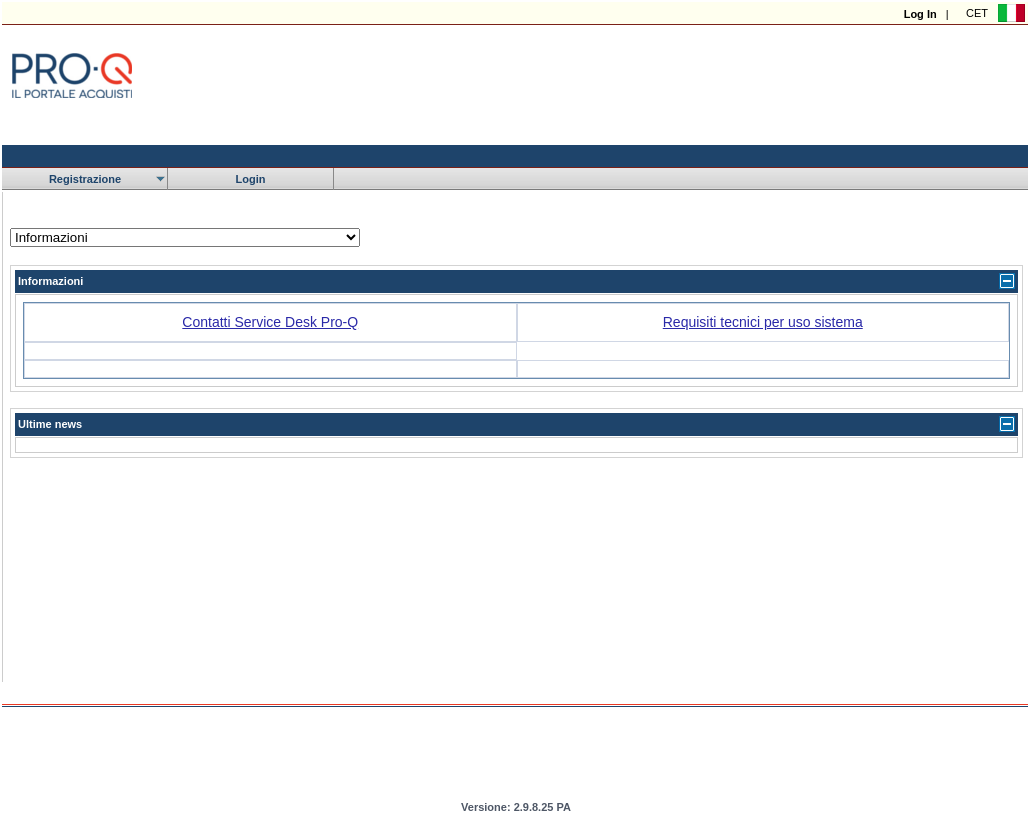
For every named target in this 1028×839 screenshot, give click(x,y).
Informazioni (50, 281)
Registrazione (85, 179)
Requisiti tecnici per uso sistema (763, 322)
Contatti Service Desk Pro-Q (270, 322)
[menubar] (168, 179)
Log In (920, 14)
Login (251, 179)
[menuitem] (85, 179)
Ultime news (50, 424)
